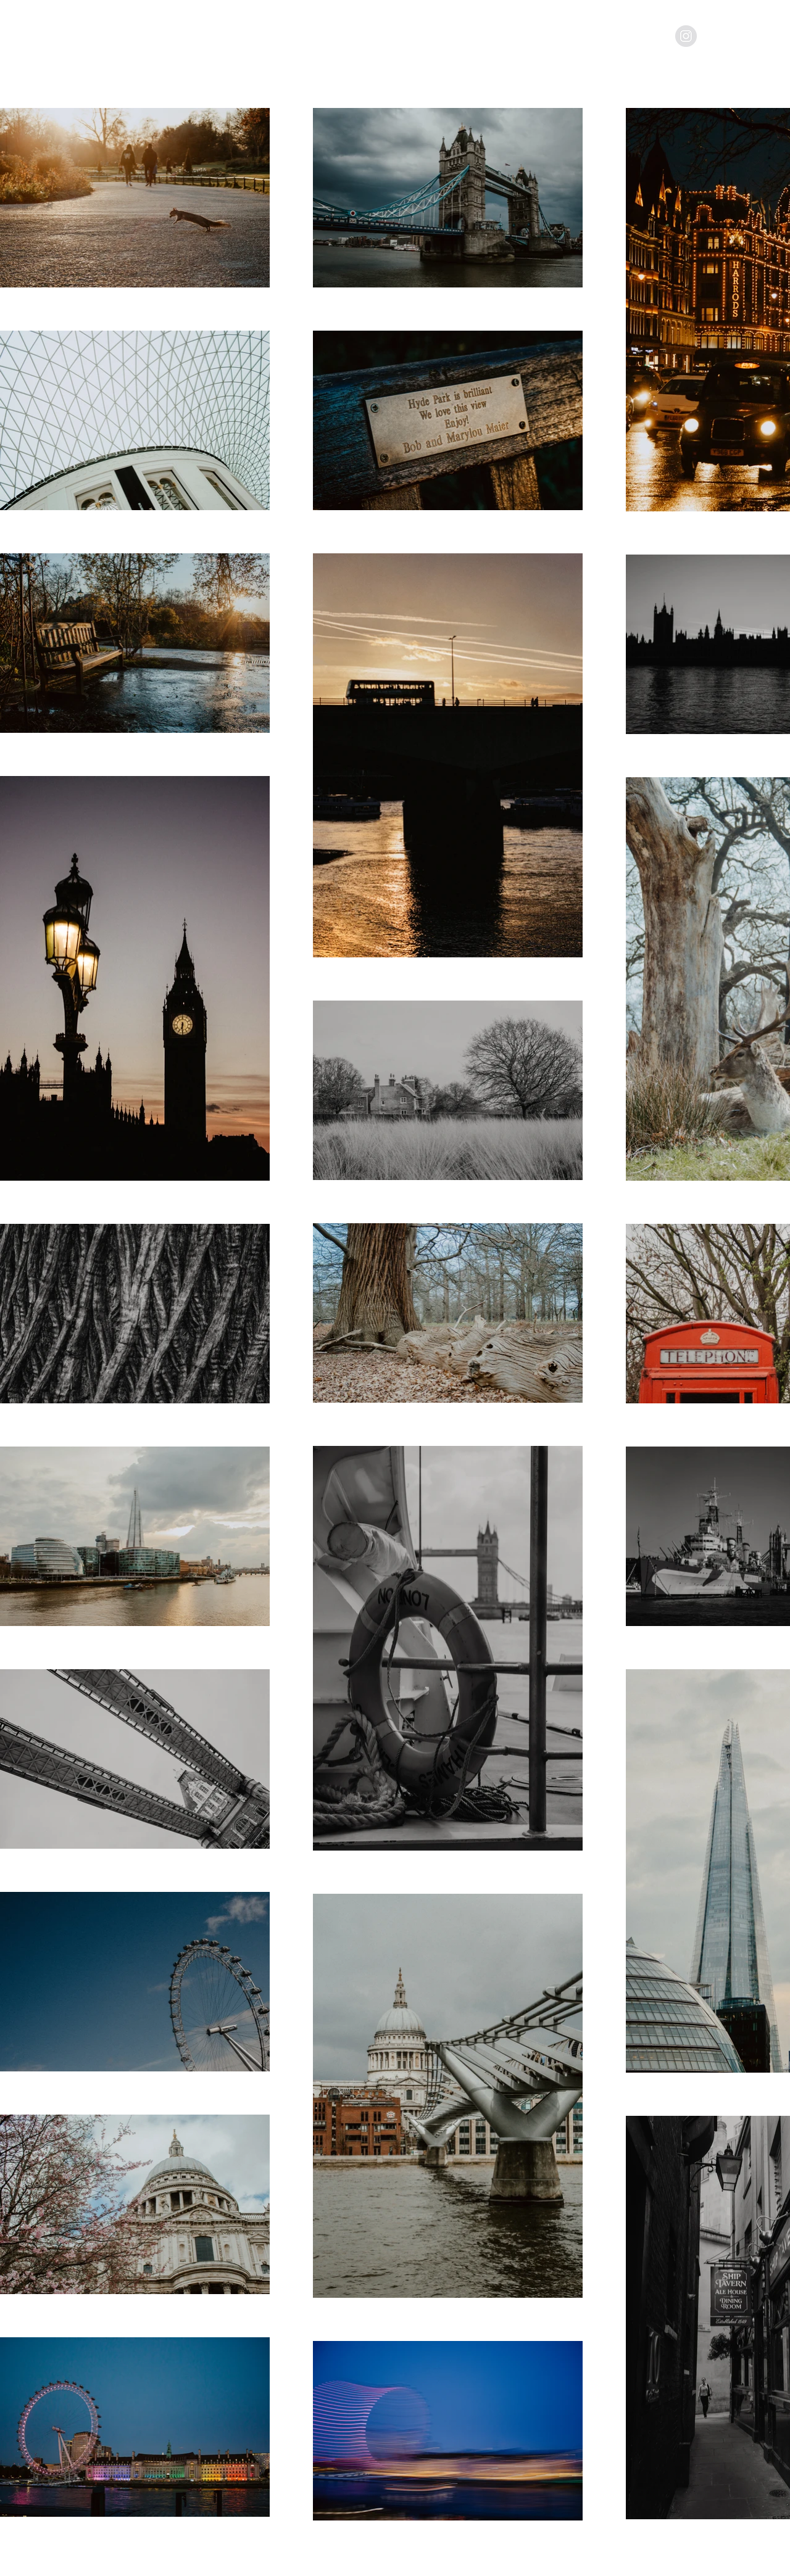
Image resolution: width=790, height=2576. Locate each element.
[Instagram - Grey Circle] (686, 36)
